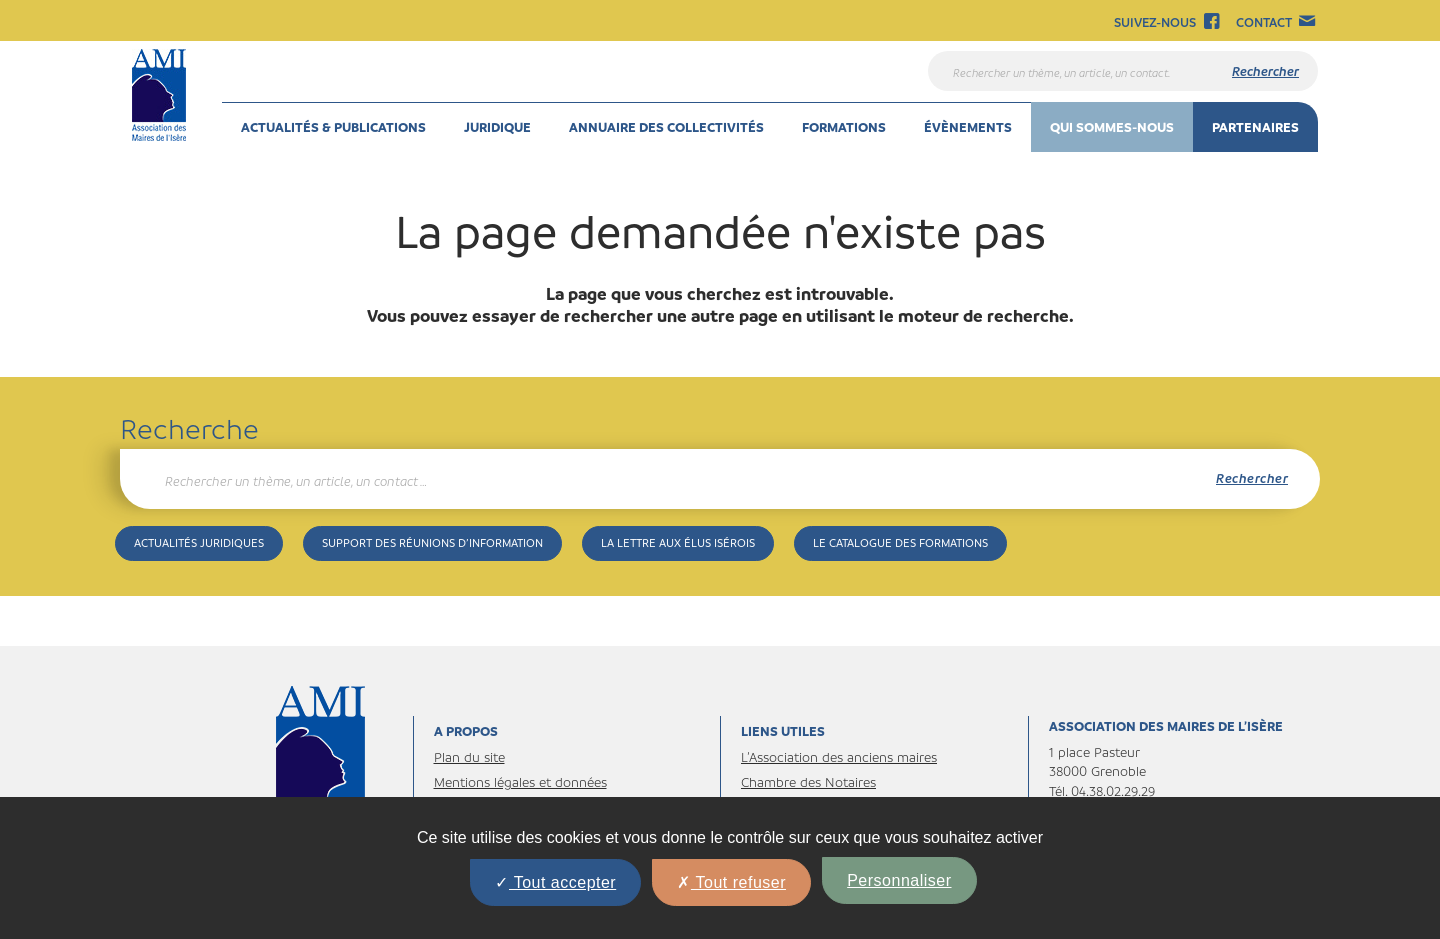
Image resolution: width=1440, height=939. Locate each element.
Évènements (968, 126)
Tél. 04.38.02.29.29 (1102, 790)
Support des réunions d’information (432, 542)
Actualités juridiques (199, 542)
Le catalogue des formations (900, 542)
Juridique (497, 126)
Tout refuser (731, 882)
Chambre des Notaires (808, 781)
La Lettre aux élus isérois (678, 542)
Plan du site (469, 756)
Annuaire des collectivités (666, 126)
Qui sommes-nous (1112, 126)
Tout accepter (555, 882)
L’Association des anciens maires (839, 756)
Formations (844, 126)
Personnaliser (899, 880)
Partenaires (1255, 126)
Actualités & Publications (333, 126)
